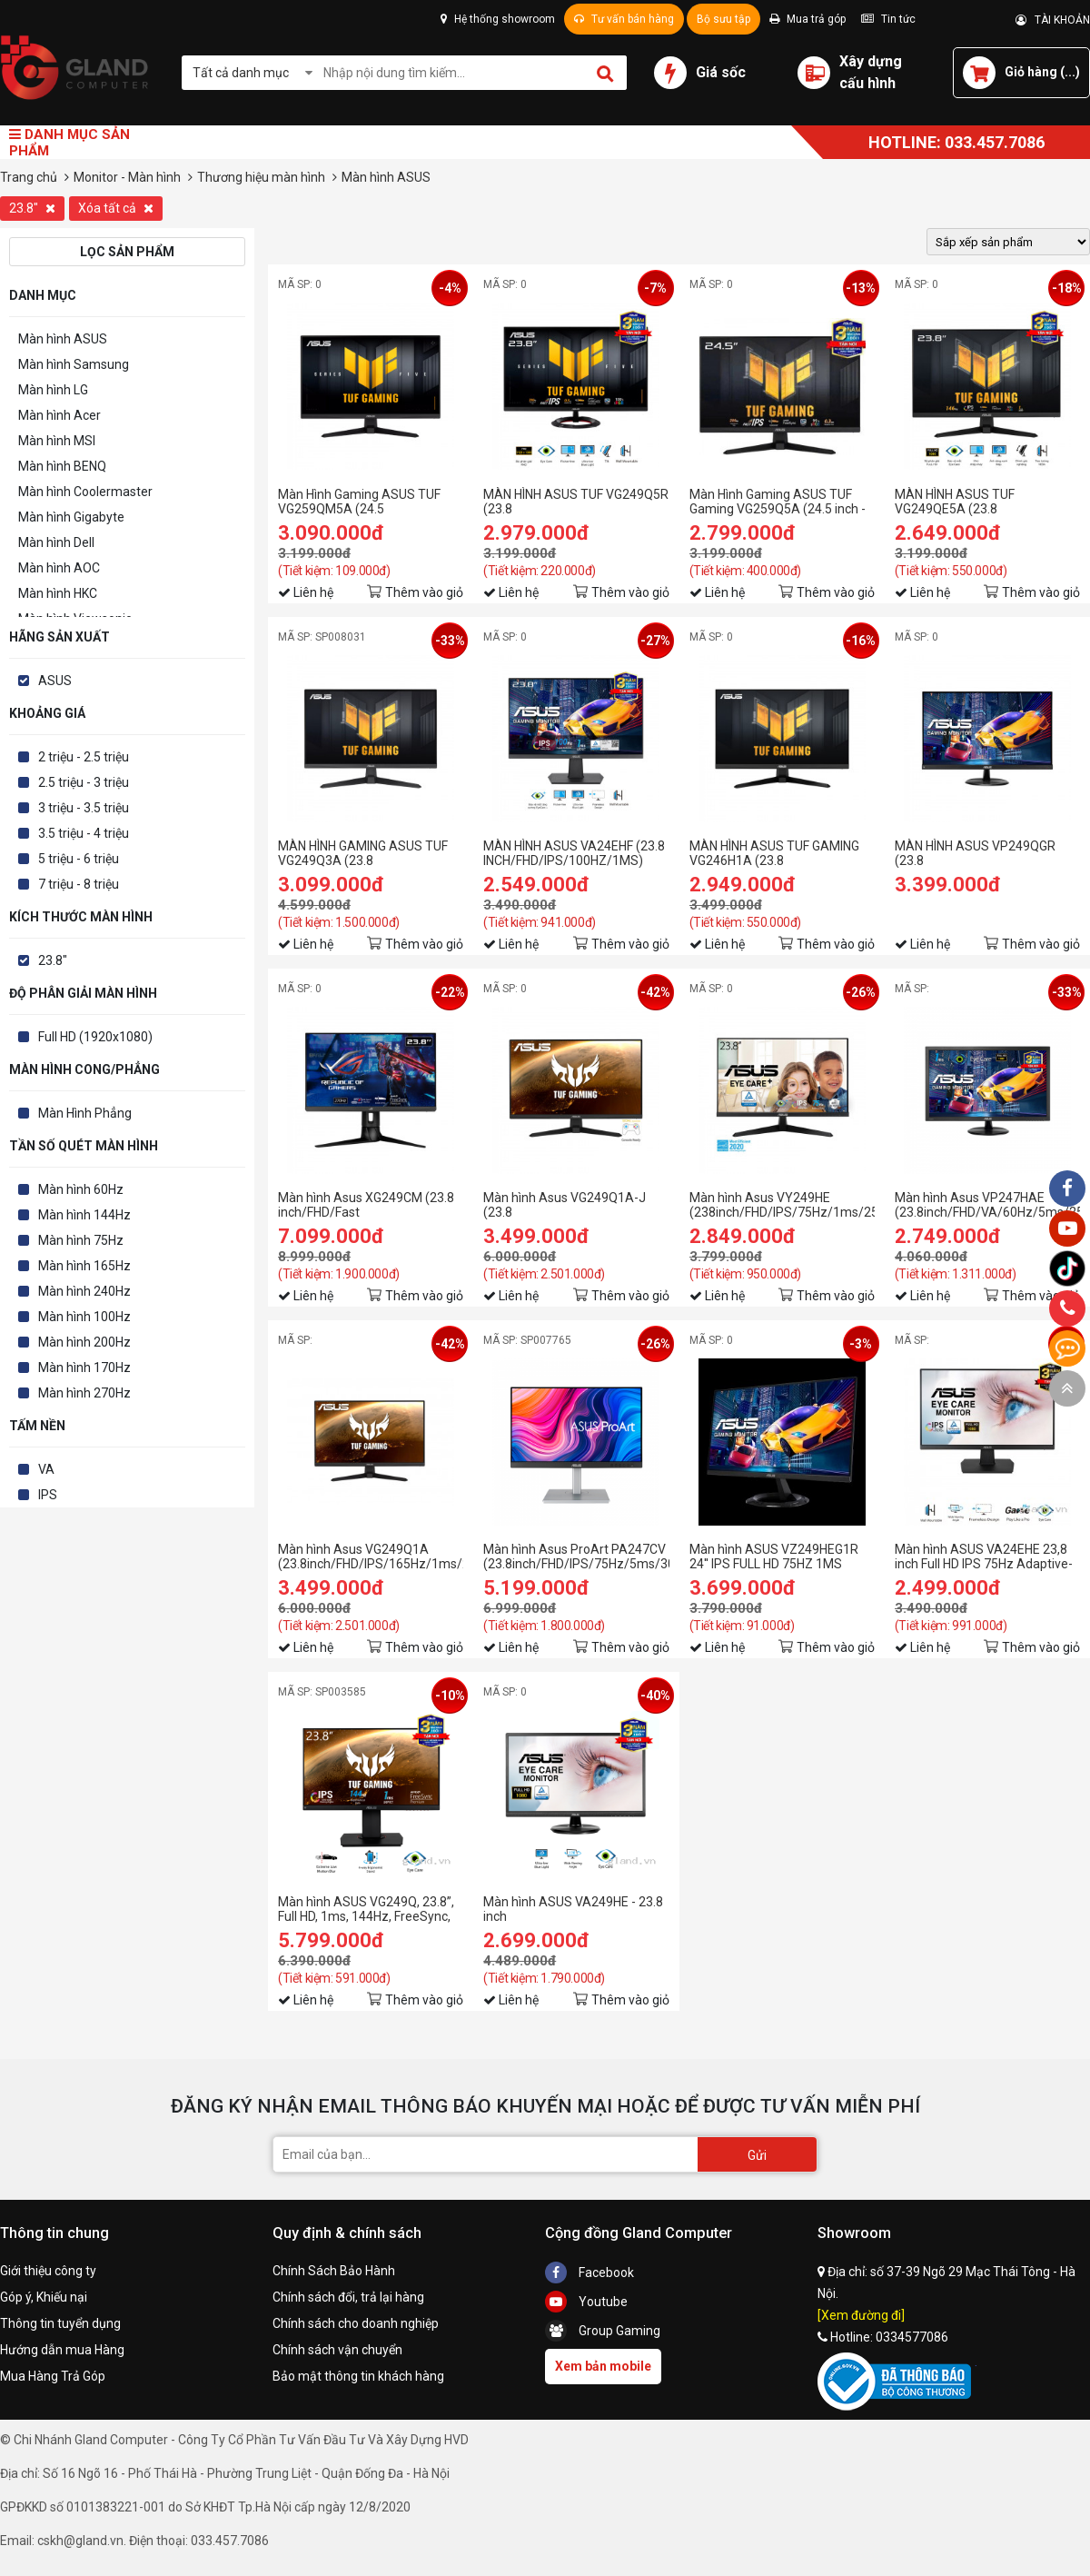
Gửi (757, 2155)
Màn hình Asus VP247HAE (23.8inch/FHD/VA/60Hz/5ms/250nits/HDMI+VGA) (987, 1204)
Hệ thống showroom (498, 19)
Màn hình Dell (56, 542)
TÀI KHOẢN (1053, 20)
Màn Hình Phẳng (85, 1113)
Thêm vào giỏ (424, 592)
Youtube (586, 2301)
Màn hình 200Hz (84, 1342)
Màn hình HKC (57, 593)
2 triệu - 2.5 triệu (83, 757)
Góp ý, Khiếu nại (43, 2297)
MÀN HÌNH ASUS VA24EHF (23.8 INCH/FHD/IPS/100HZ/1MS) (574, 853)
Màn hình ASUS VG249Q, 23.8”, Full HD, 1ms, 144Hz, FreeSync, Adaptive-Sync (366, 1909)
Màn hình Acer (59, 415)
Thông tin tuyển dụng (60, 2323)
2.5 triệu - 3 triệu (83, 782)
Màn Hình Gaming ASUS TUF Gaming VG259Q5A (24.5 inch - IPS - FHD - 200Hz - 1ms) (777, 501)
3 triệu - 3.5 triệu (83, 808)
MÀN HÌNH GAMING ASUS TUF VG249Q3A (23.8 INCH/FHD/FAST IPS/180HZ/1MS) (363, 853)
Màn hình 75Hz (81, 1240)
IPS (47, 1494)
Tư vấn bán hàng (624, 19)
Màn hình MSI (56, 440)
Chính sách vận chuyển (337, 2349)
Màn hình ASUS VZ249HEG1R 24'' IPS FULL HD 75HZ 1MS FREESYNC (773, 1556)
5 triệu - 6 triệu (78, 858)
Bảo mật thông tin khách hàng (358, 2376)
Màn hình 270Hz (84, 1393)
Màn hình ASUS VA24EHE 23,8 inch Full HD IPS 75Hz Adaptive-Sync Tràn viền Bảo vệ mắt (984, 1556)
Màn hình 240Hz (84, 1291)
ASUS (55, 680)
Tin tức (888, 19)
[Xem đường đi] (861, 2315)
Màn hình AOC (59, 568)
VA (46, 1469)
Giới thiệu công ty (48, 2270)
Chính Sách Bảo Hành (333, 2270)
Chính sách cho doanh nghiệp (355, 2323)
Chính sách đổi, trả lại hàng (348, 2297)
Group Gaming (602, 2331)
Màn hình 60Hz (81, 1189)
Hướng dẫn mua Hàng (62, 2349)
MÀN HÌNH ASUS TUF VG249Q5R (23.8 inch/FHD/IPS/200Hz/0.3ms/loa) (576, 501)
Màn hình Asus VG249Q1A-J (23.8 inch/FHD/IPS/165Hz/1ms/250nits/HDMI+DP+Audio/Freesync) (576, 1204)
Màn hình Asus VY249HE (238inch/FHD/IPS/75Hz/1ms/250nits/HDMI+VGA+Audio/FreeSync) (782, 1204)
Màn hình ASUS (62, 339)
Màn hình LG (53, 390)
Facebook (589, 2272)
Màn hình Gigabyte (71, 517)
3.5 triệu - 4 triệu (83, 833)
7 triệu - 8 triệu (78, 884)
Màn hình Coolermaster (85, 491)
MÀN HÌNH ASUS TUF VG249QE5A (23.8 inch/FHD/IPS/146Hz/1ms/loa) (983, 501)
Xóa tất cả (116, 208)
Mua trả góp (807, 19)
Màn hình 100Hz (84, 1316)
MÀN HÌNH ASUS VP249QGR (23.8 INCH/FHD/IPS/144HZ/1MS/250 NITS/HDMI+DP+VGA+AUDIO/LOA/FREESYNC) (987, 853)
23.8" (32, 208)
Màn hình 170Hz (84, 1367)
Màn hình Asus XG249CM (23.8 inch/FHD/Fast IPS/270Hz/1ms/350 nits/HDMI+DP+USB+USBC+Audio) (370, 1204)
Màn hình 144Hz (84, 1215)
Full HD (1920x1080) (95, 1036)
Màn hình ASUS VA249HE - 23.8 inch (573, 1909)
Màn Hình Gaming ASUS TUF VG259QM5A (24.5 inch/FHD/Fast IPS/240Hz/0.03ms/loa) (359, 501)
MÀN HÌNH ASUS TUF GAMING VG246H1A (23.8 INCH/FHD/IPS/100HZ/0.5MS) (774, 853)
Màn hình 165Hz (84, 1265)
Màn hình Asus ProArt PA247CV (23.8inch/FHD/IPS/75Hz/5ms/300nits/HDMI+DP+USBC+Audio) (576, 1556)
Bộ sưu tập (723, 19)
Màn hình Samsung (73, 364)
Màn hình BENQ (62, 466)
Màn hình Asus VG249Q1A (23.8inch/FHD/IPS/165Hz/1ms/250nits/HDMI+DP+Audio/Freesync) (370, 1556)
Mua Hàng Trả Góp (52, 2376)
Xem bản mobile (603, 2366)
